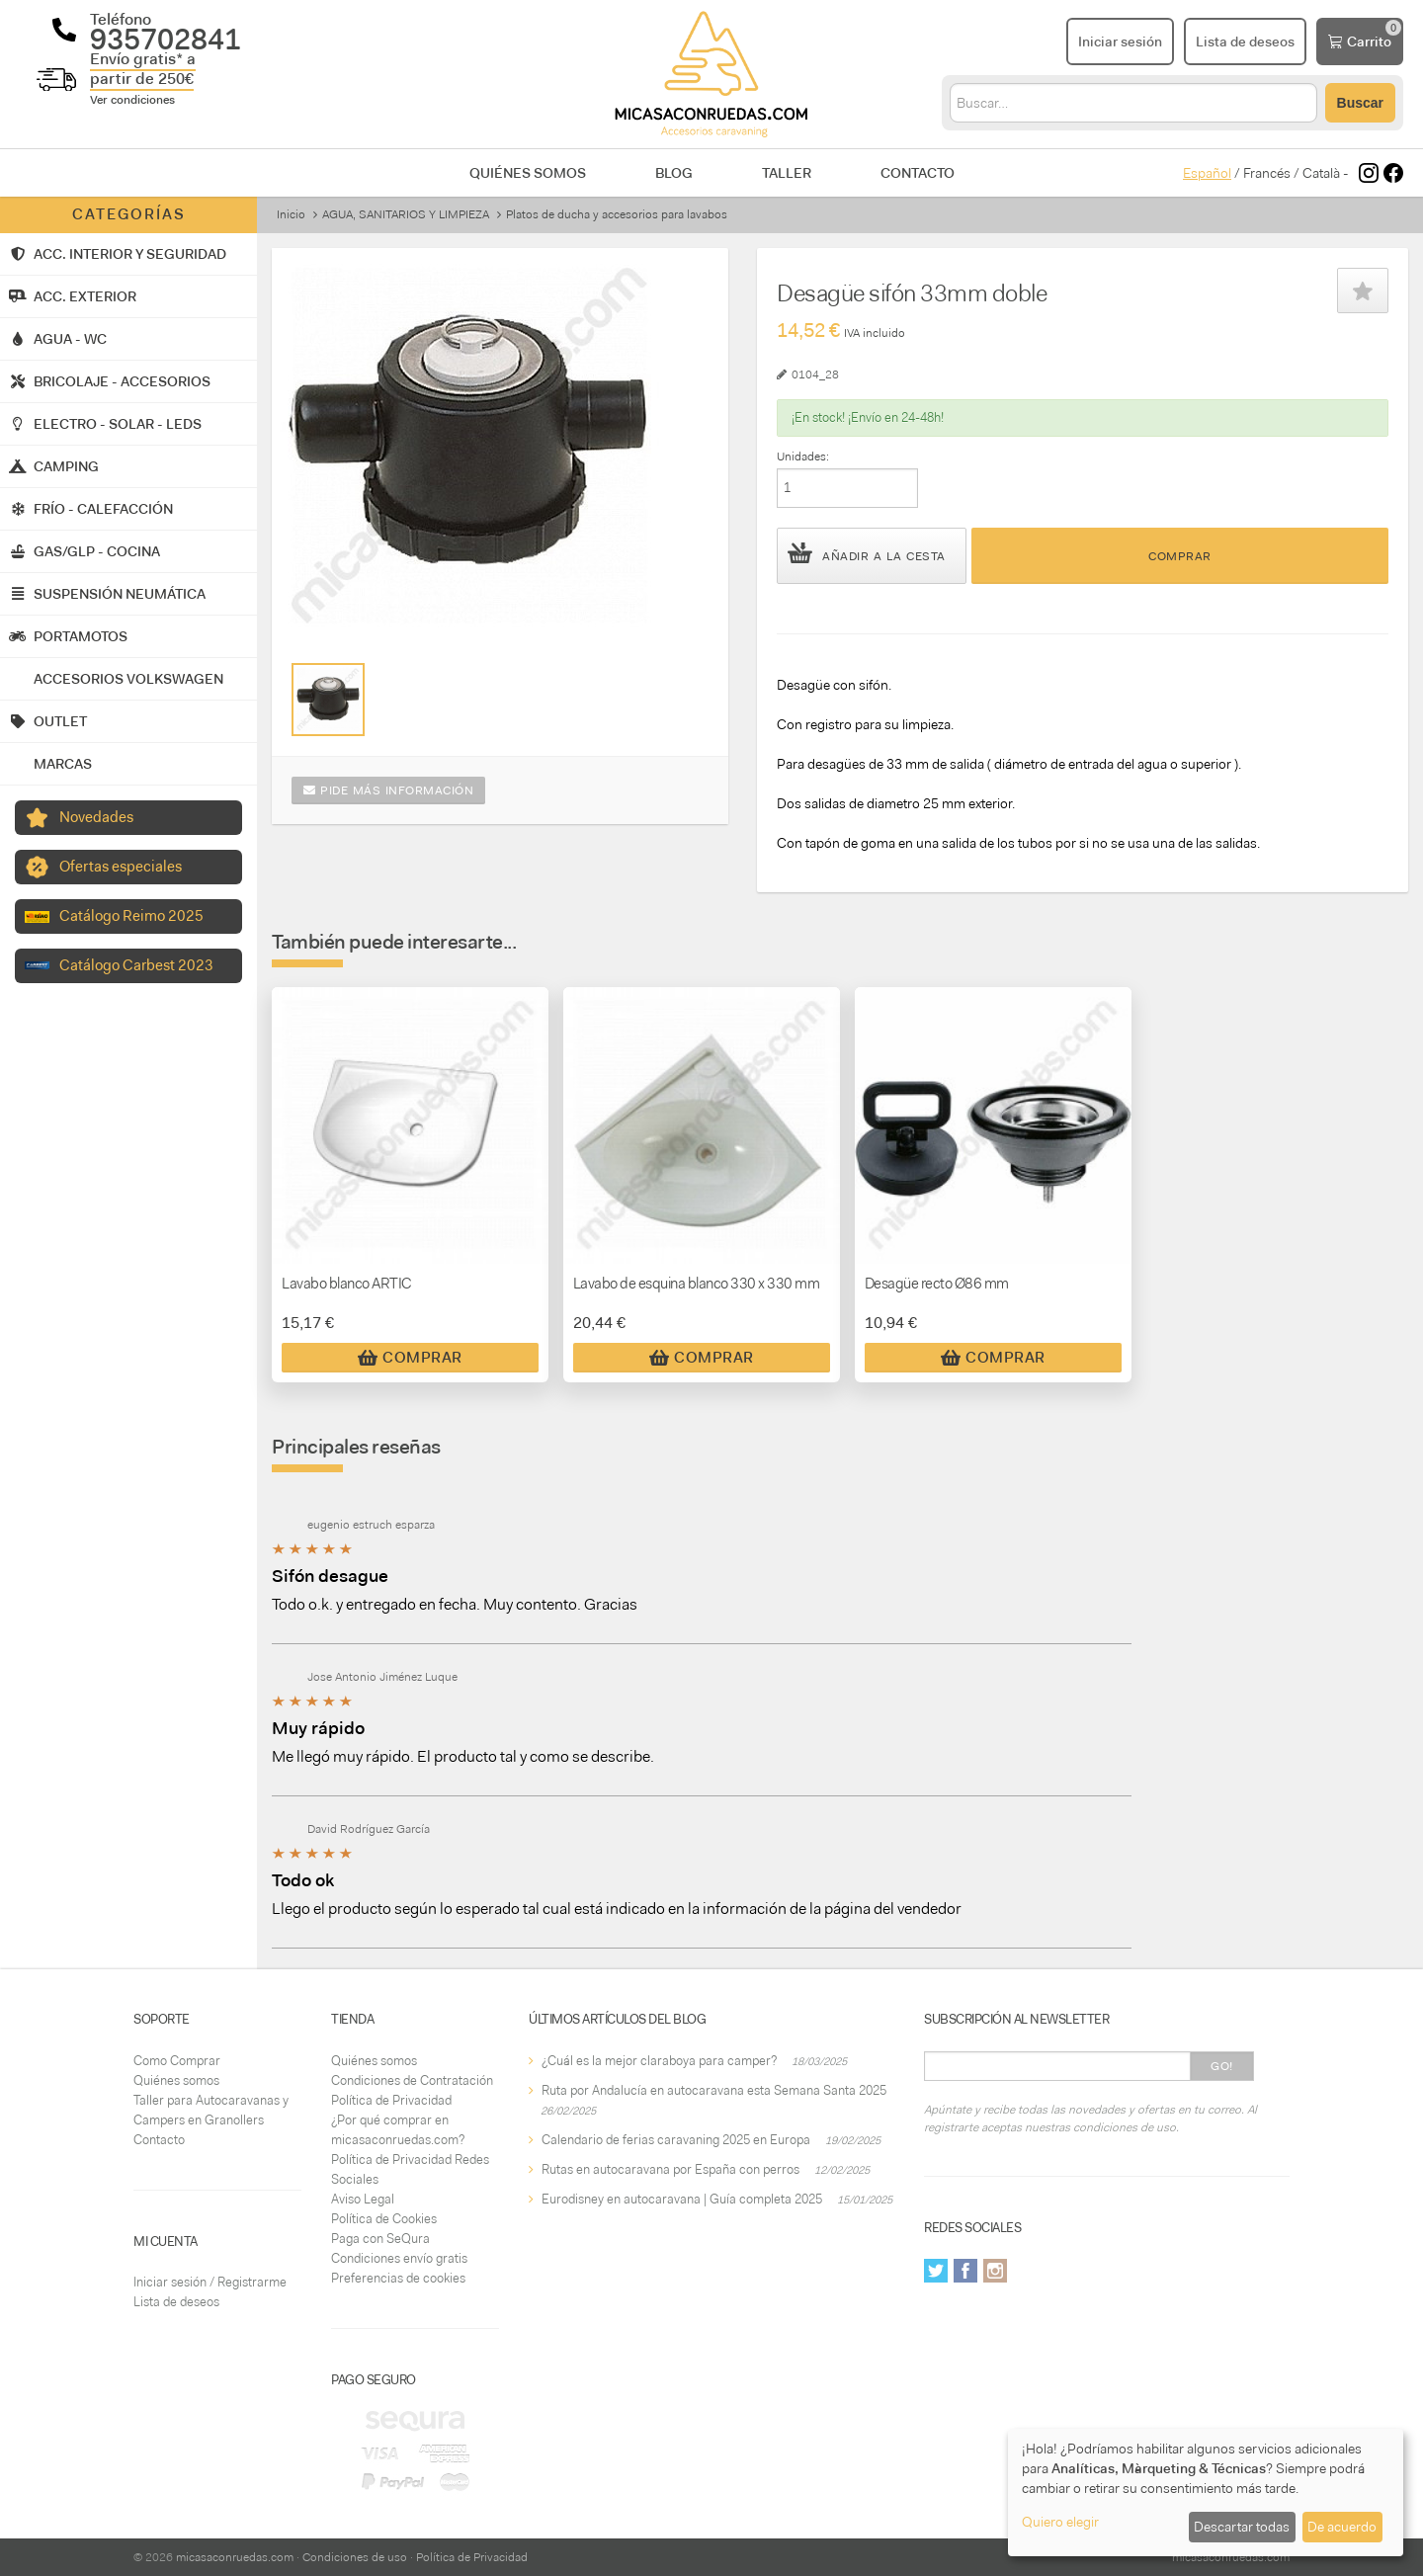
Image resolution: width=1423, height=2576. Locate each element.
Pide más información (388, 790)
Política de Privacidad (391, 2100)
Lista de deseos (176, 2301)
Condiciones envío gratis (399, 2258)
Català (1321, 173)
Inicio (291, 214)
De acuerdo (1342, 2526)
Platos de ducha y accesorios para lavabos (616, 214)
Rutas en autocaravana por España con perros (670, 2169)
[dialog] (1205, 2492)
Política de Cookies (384, 2218)
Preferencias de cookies (398, 2278)
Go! (1222, 2066)
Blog (674, 173)
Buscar (1360, 103)
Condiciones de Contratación (412, 2080)
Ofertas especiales (120, 866)
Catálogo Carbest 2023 (136, 965)
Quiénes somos (527, 173)
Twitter (936, 2271)
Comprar (1180, 556)
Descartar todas (1242, 2526)
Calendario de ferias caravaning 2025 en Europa (676, 2139)
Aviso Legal (362, 2199)
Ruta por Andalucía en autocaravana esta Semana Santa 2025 (714, 2090)
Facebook (965, 2271)
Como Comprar (176, 2060)
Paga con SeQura (380, 2238)
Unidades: (803, 456)
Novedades (96, 817)
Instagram (995, 2271)
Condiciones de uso (354, 2557)
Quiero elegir (1060, 2522)
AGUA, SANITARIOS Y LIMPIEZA (405, 214)
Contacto (917, 173)
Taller (786, 173)
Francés (1267, 173)
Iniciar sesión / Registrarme (210, 2282)
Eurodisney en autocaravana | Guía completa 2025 (682, 2199)
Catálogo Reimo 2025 (131, 916)
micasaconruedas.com (234, 2557)
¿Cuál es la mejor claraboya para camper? (659, 2060)
